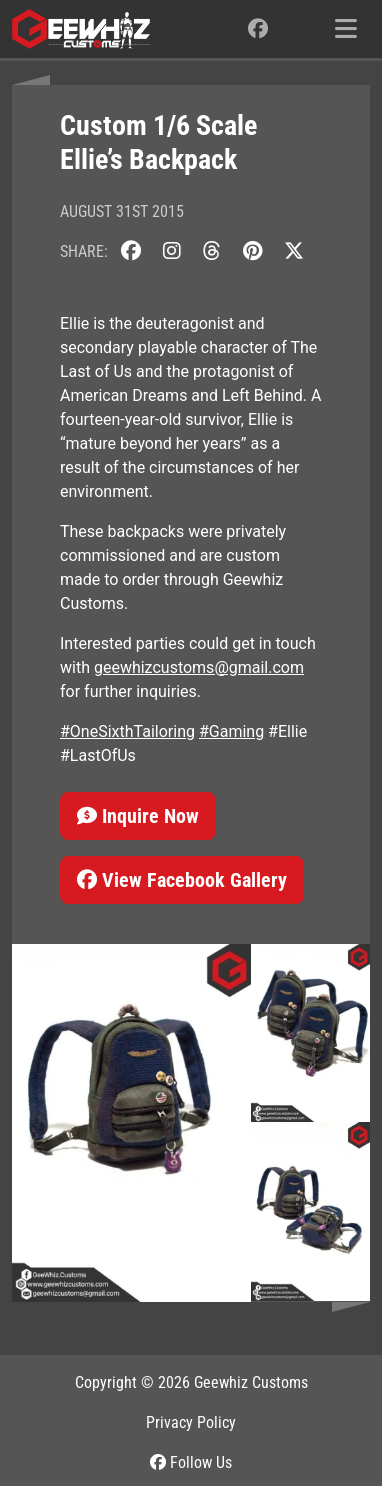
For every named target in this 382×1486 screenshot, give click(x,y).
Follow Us (191, 1462)
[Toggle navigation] (346, 29)
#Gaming (231, 731)
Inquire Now (138, 816)
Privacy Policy (191, 1422)
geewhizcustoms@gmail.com (199, 667)
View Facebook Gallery (182, 880)
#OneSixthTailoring (127, 731)
